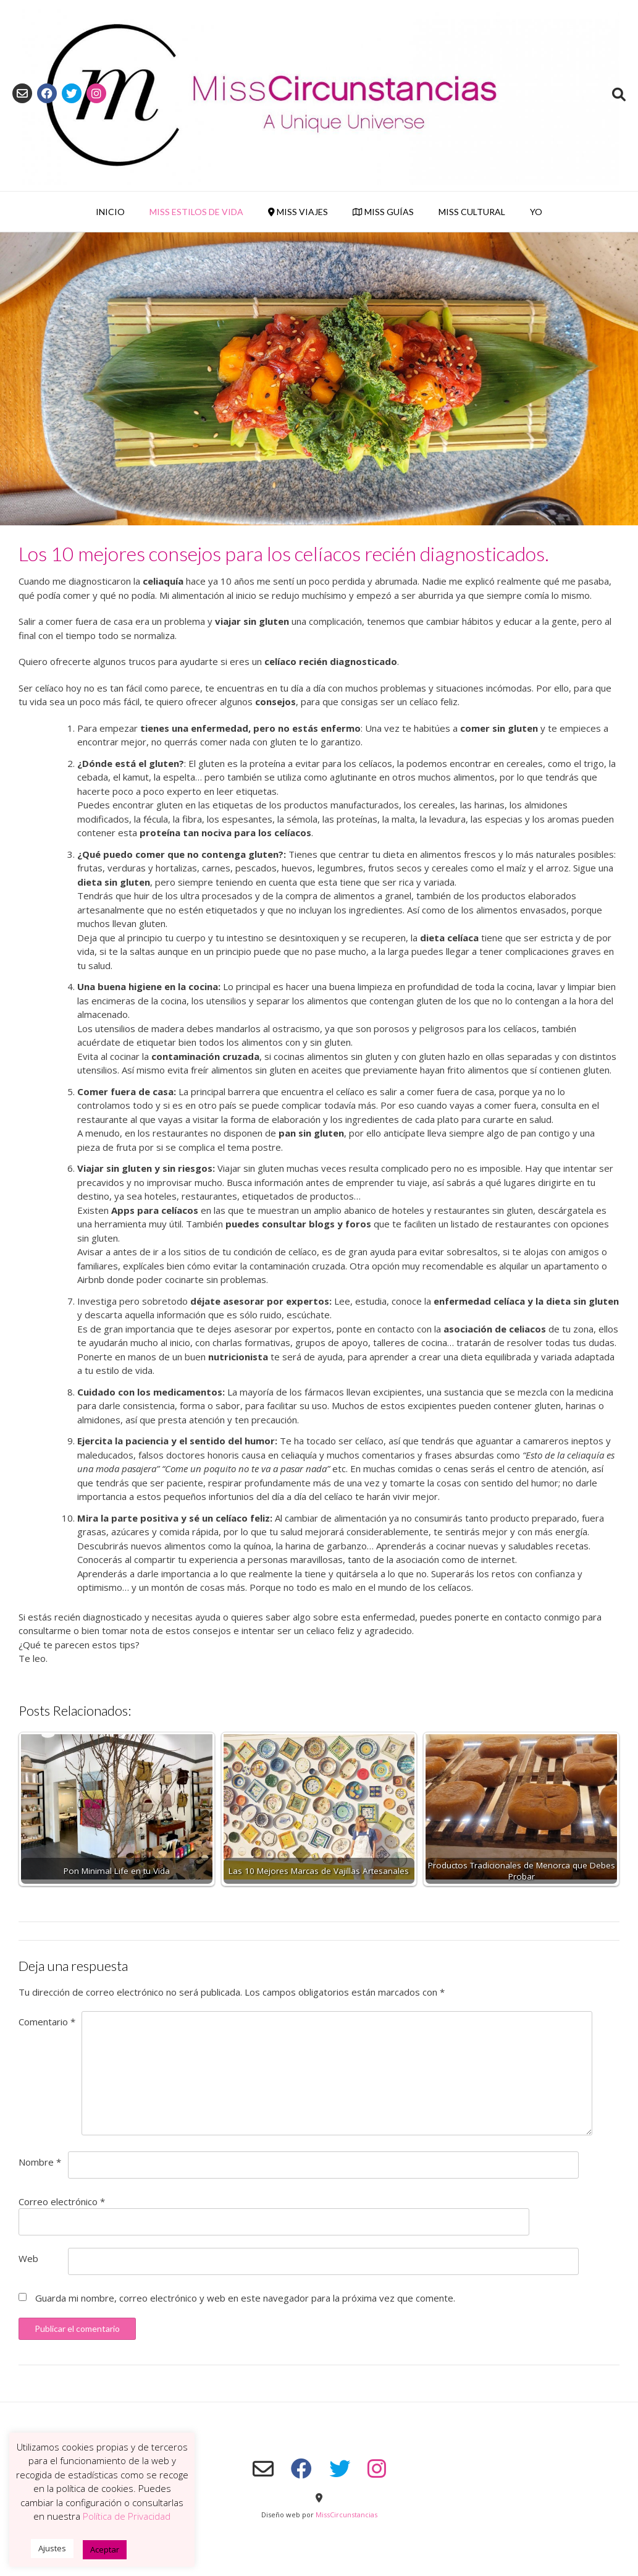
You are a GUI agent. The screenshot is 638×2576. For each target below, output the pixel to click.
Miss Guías (383, 211)
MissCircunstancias (346, 2514)
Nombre (40, 2162)
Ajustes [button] (52, 2548)
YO (536, 211)
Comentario (47, 2021)
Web (28, 2258)
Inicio (110, 211)
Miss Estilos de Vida (196, 211)
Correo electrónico (62, 2201)
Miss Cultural (472, 211)
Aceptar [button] (104, 2549)
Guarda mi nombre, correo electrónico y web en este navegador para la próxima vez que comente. (245, 2298)
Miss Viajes (298, 211)
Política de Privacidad (126, 2516)
